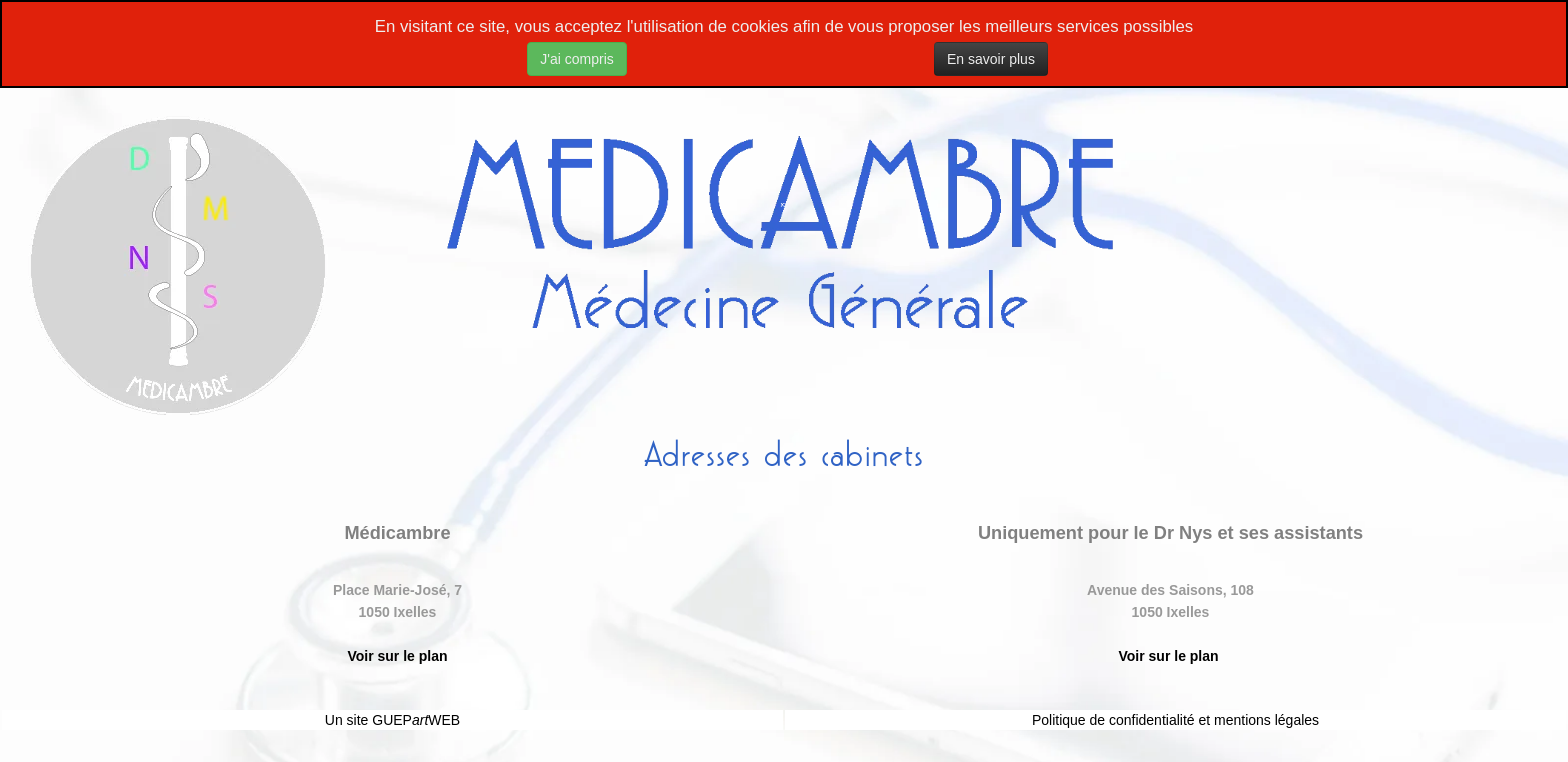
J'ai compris (576, 59)
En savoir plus (991, 59)
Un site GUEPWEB (392, 720)
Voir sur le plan (397, 656)
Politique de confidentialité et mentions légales (1175, 720)
